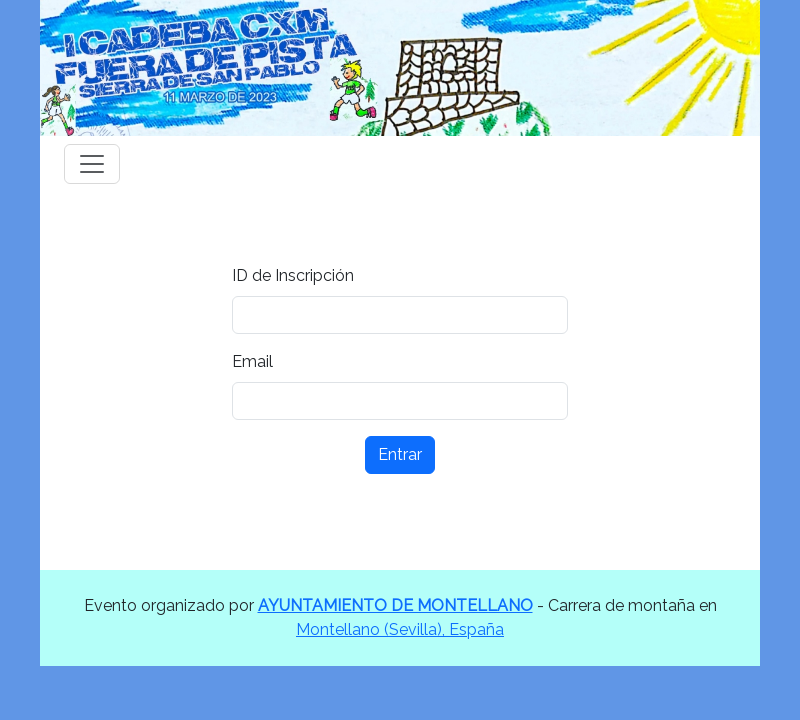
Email (252, 361)
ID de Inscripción (293, 275)
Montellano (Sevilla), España (400, 629)
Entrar (400, 454)
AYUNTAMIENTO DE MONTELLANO (395, 605)
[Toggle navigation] (92, 164)
